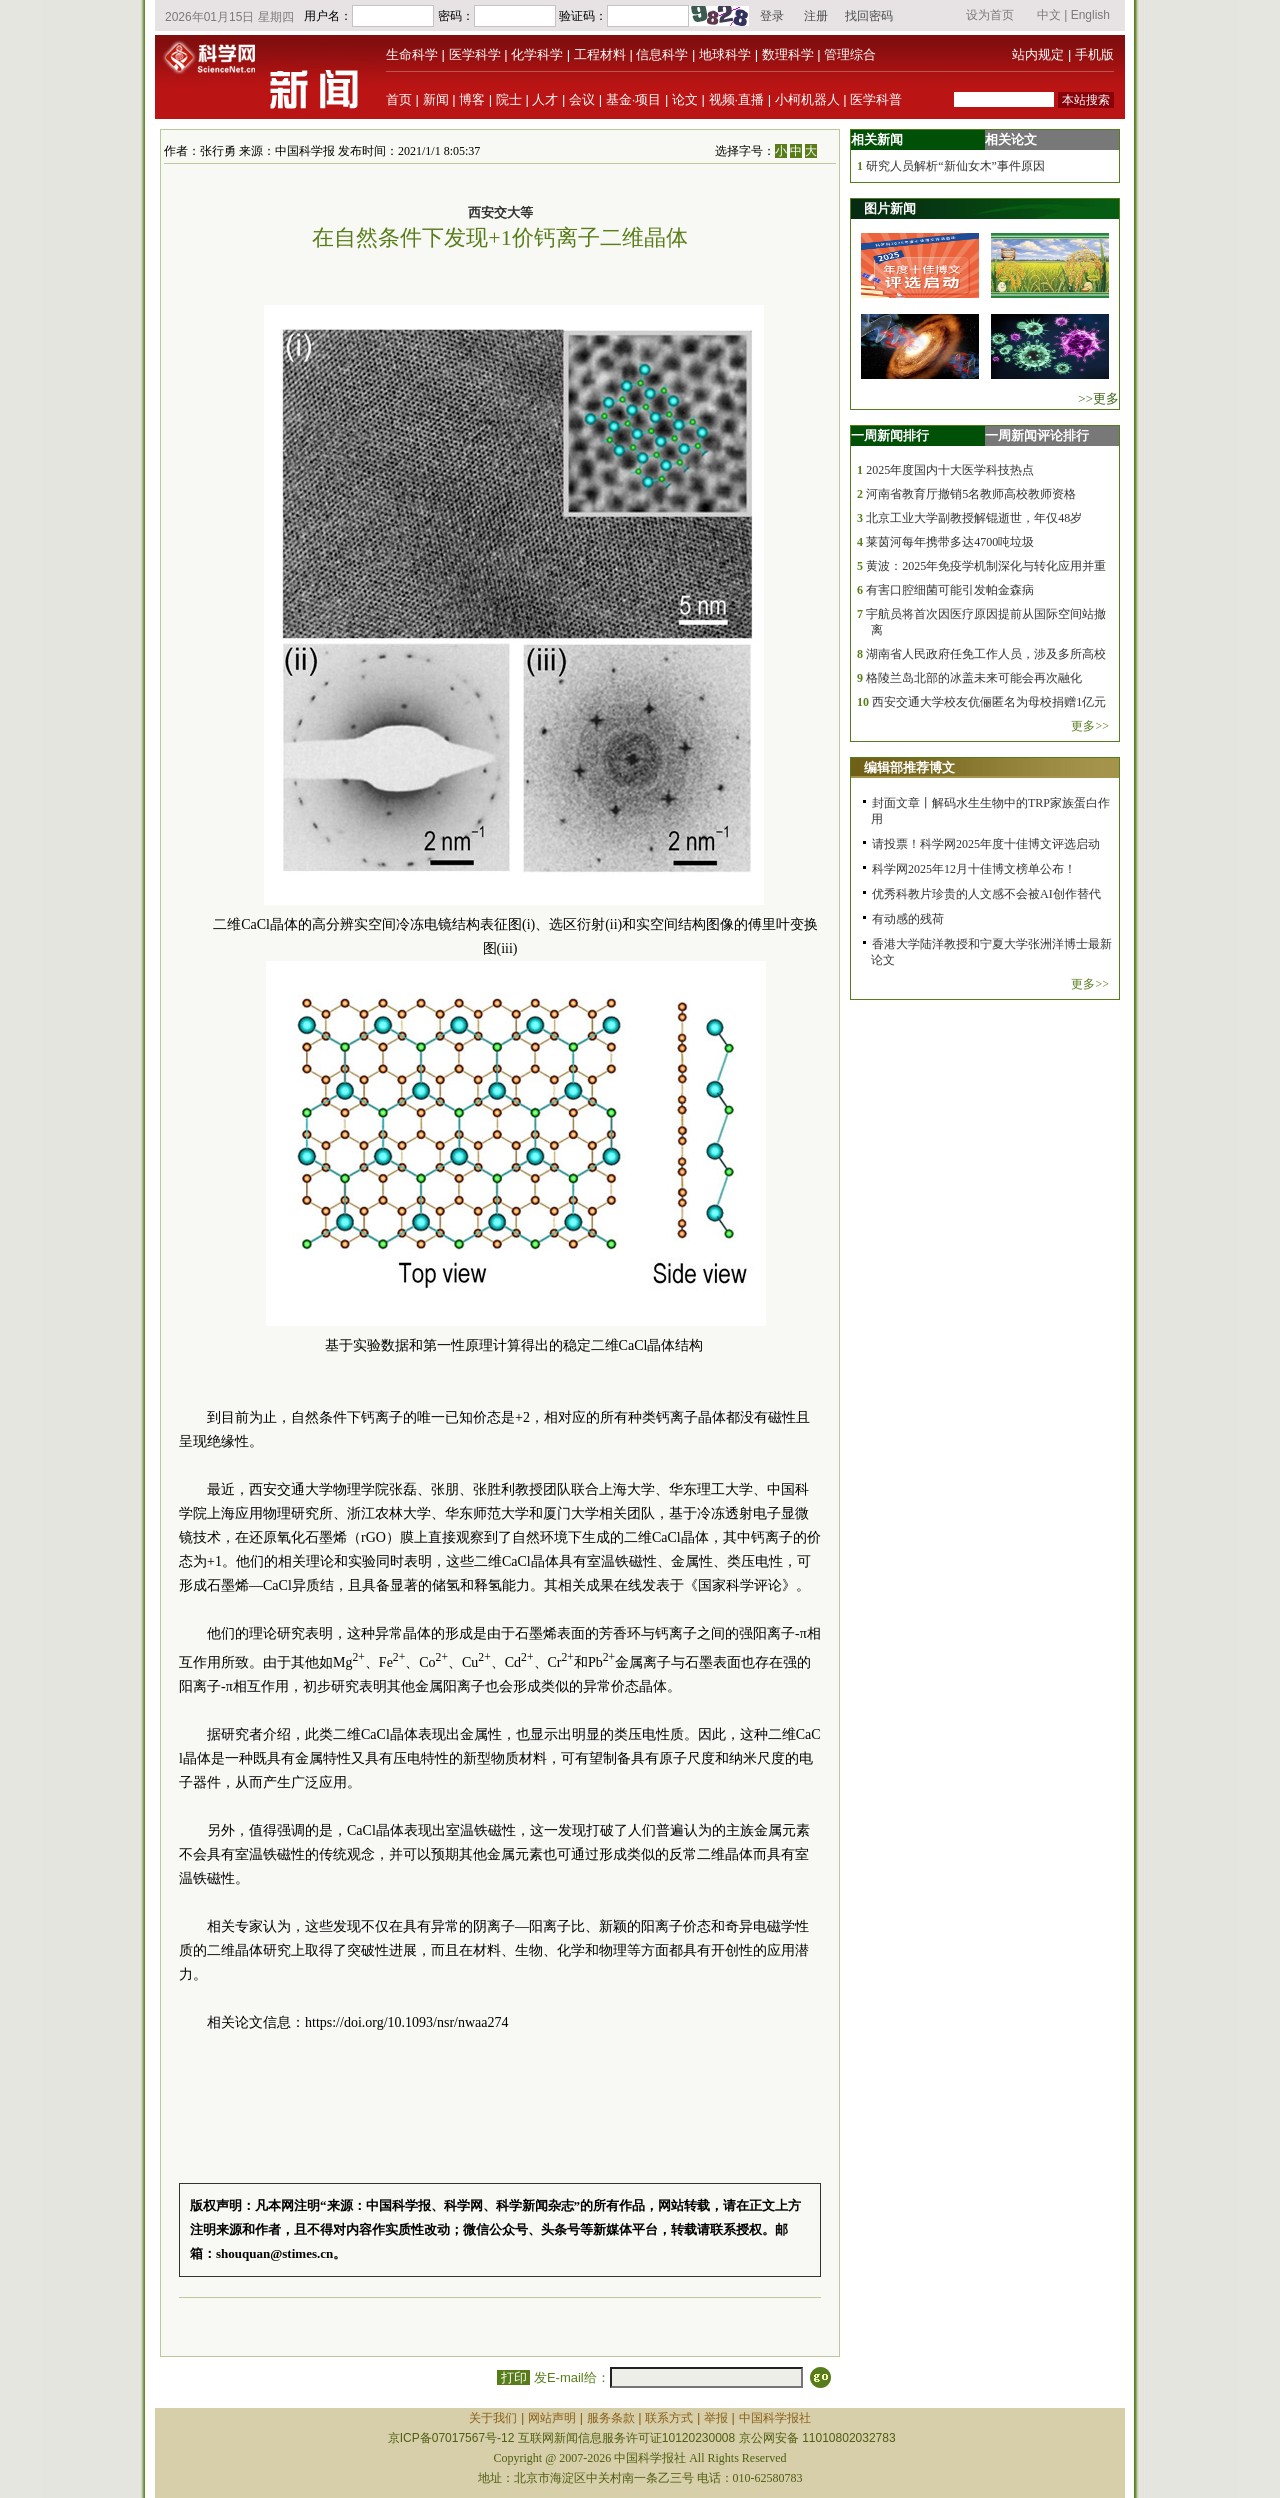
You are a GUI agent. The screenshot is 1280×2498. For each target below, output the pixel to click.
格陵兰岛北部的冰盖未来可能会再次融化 (974, 678)
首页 (399, 99)
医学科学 (475, 54)
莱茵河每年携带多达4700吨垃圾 (950, 542)
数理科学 (788, 54)
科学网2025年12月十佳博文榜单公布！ (974, 869)
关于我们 (493, 2418)
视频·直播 (737, 99)
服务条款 (611, 2418)
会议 (582, 99)
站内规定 (1038, 54)
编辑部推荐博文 (909, 767)
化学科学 (537, 54)
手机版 (1094, 54)
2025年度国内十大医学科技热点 (950, 470)
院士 (509, 99)
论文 (685, 99)
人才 (545, 99)
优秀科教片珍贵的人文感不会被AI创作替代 (986, 894)
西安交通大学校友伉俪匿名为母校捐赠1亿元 (989, 702)
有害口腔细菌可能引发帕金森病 (950, 590)
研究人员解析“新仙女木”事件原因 (955, 166)
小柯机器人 (807, 99)
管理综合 (850, 54)
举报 (716, 2418)
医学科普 (876, 99)
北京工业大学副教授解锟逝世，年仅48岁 (974, 518)
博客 (472, 99)
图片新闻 (890, 208)
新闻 (436, 99)
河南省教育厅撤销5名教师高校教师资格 (971, 494)
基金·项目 (634, 99)
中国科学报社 (775, 2418)
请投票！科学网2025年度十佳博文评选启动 (986, 844)
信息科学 (662, 54)
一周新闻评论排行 (1037, 435)
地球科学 (725, 54)
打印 (513, 2377)
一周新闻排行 (890, 435)
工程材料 (600, 54)
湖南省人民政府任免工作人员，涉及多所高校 (986, 654)
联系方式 (669, 2418)
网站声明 (552, 2418)
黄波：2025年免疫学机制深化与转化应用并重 (986, 566)
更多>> (1090, 726)
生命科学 (412, 54)
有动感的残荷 (908, 919)
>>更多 (1098, 398)
